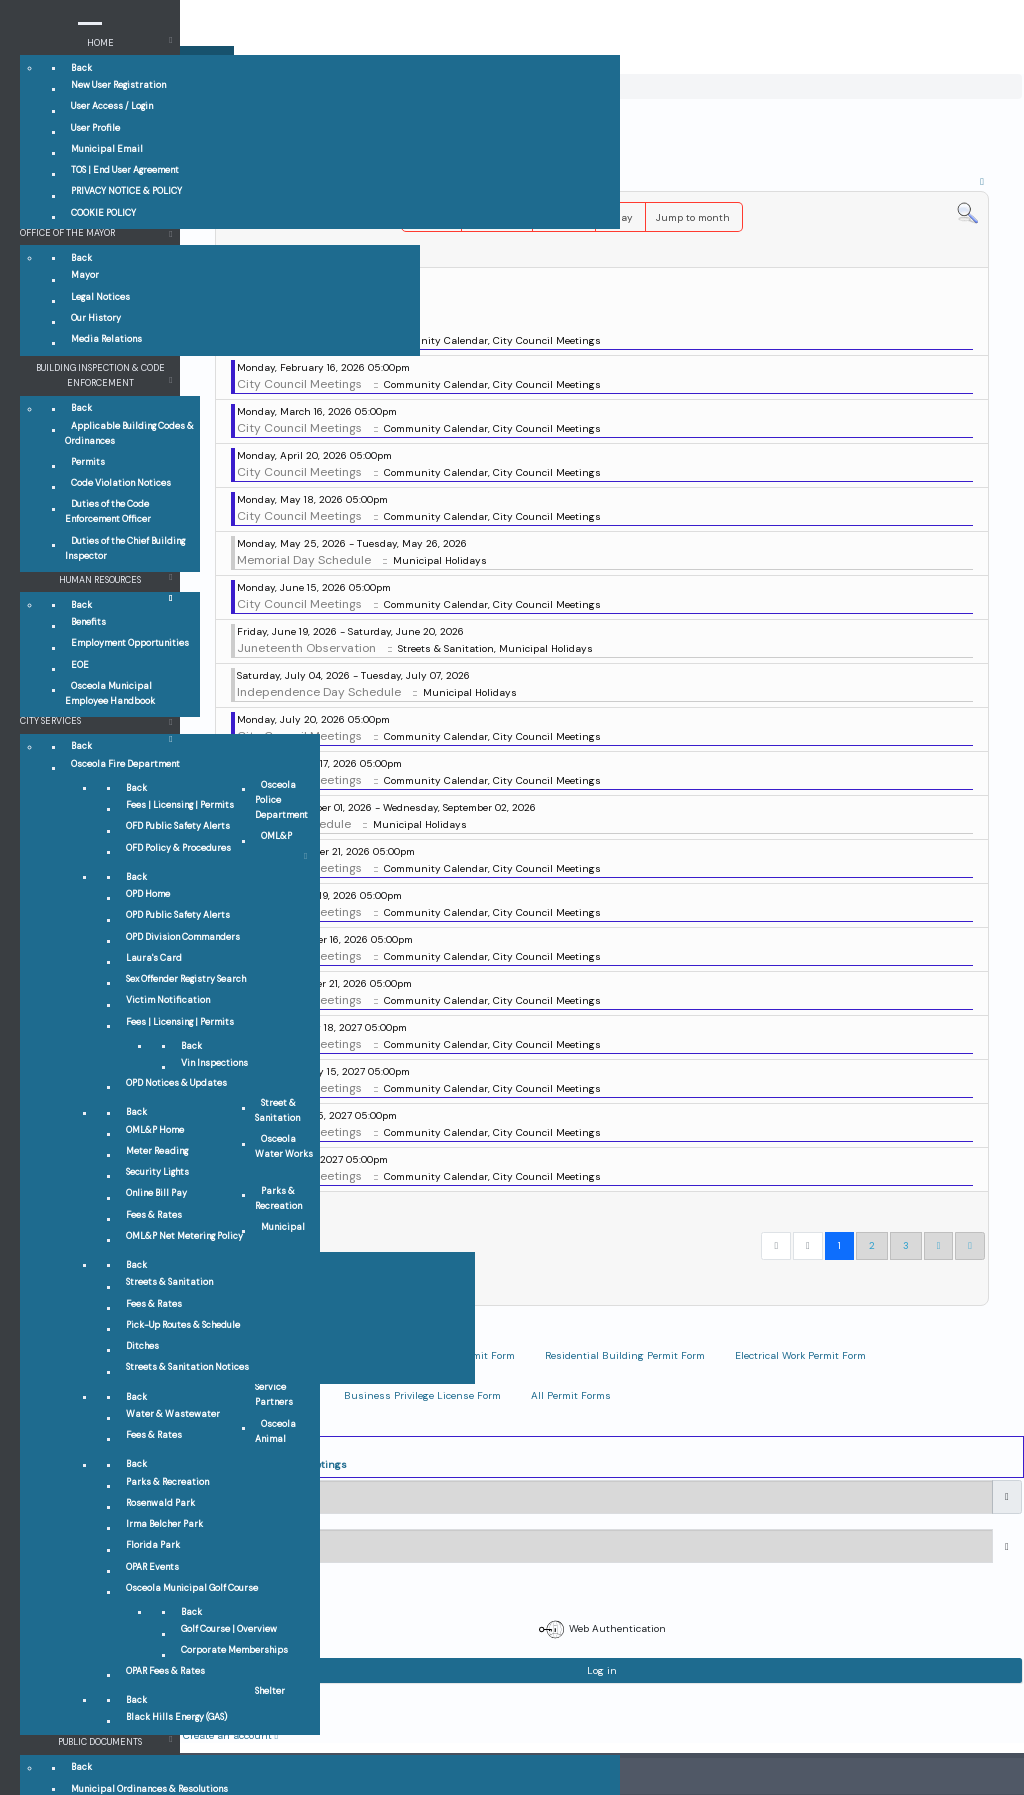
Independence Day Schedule (319, 692)
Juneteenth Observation (306, 648)
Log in (602, 1670)
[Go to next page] (939, 1246)
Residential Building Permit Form (625, 1355)
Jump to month (693, 217)
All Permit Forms (571, 1395)
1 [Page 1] (839, 1245)
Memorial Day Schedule (304, 560)
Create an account (231, 1735)
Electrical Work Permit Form (800, 1355)
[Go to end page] (970, 1246)
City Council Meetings (299, 384)
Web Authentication (602, 1629)
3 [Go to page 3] (906, 1245)
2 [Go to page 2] (872, 1245)
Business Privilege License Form (422, 1395)
